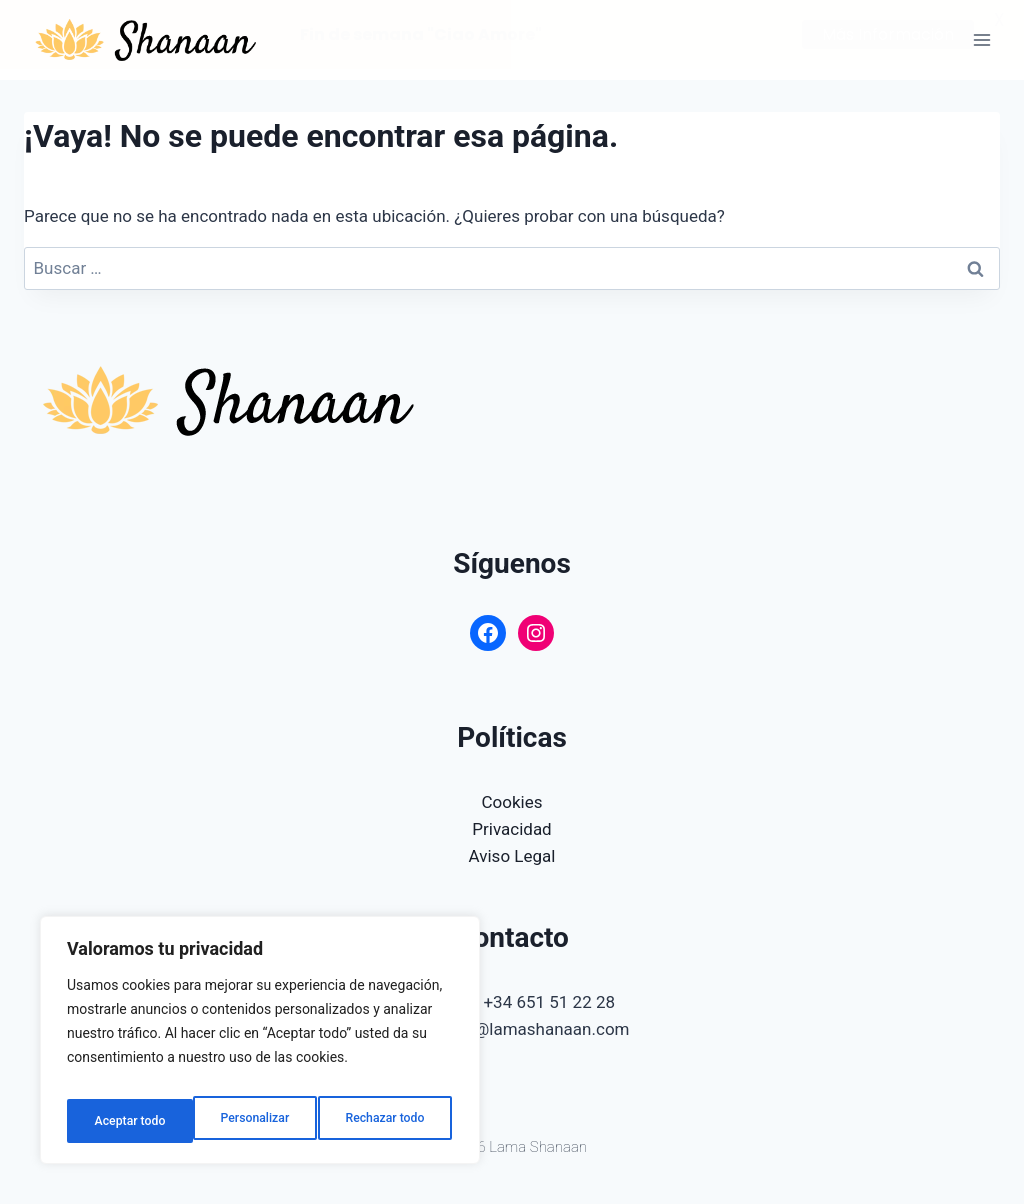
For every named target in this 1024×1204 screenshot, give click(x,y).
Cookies (512, 801)
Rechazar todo (259, 1121)
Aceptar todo (392, 1121)
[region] (260, 1047)
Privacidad (511, 829)
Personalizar (126, 1121)
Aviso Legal (512, 856)
